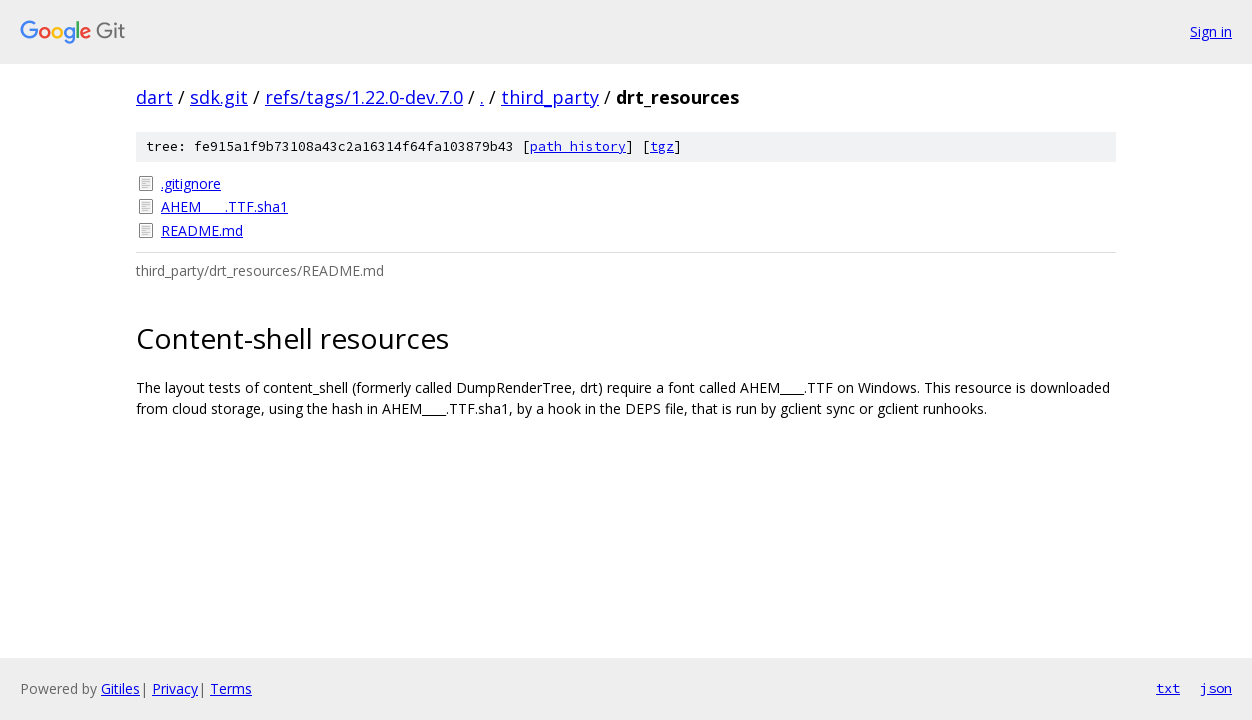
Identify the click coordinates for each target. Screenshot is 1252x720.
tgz (662, 146)
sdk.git (219, 97)
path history (578, 146)
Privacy (175, 688)
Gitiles (120, 688)
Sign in (1211, 31)
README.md (202, 230)
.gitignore (191, 183)
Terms (231, 688)
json (1216, 688)
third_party (550, 97)
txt (1168, 688)
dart (154, 97)
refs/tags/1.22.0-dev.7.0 (364, 97)
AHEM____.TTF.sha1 (224, 206)
